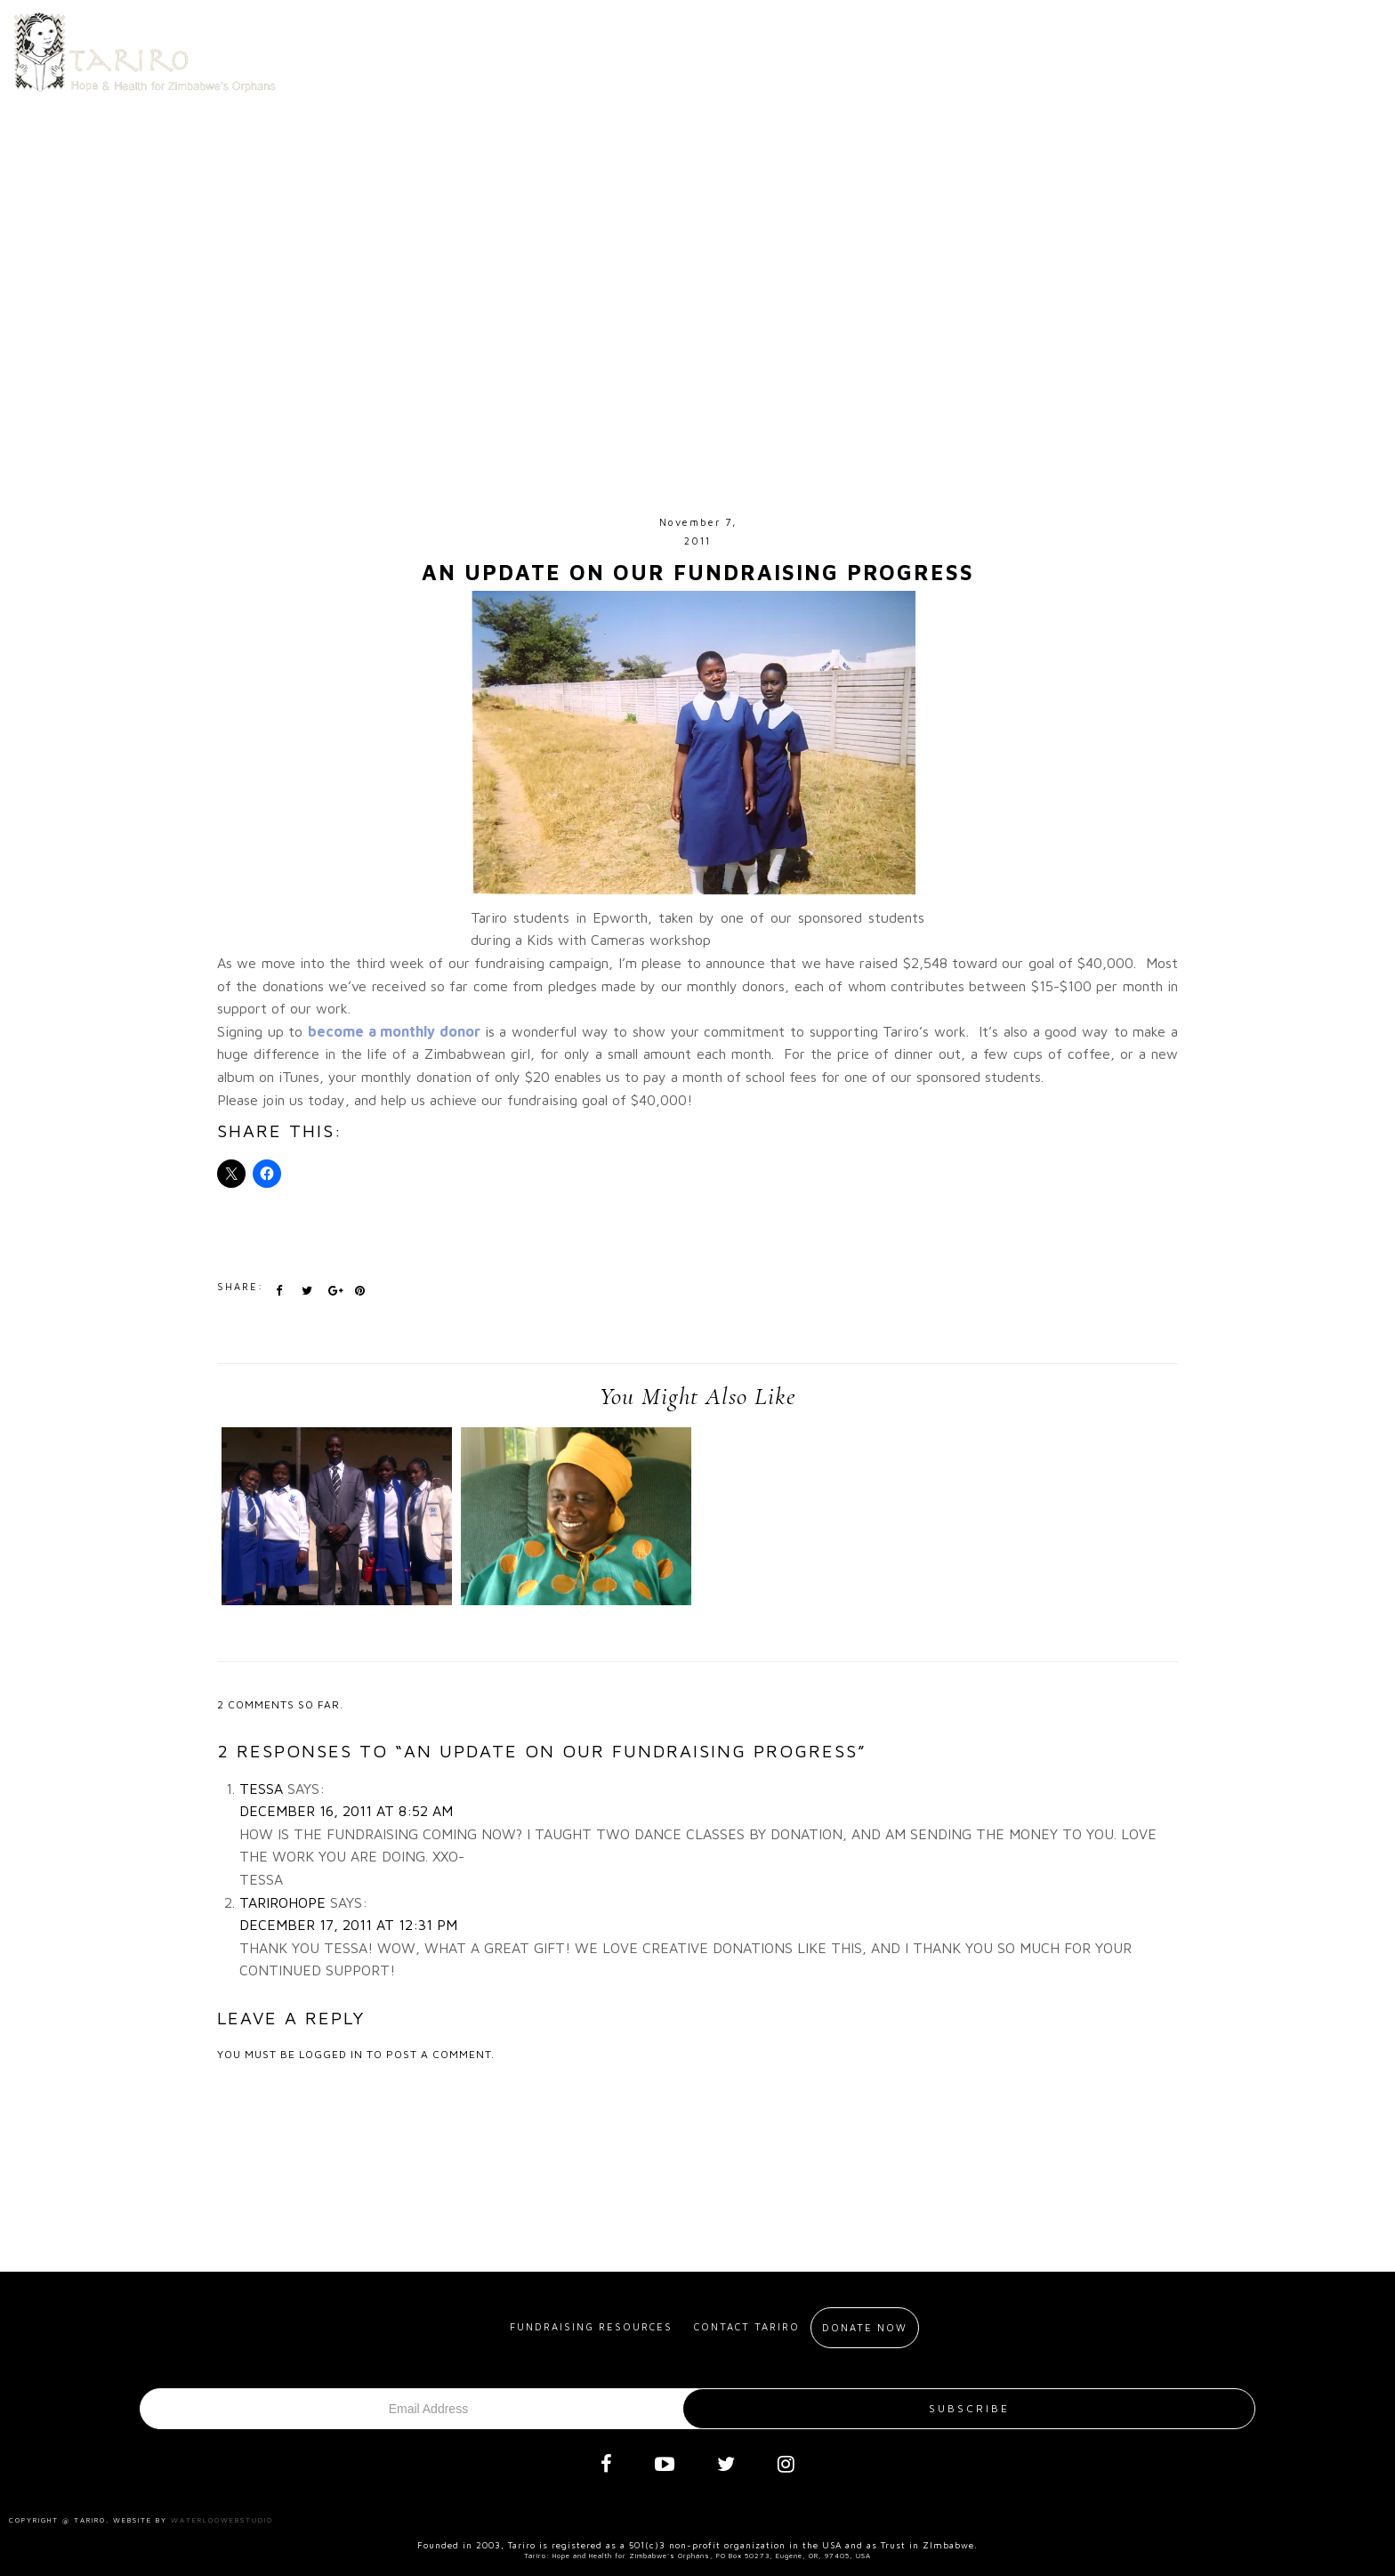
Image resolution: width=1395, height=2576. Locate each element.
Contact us (1098, 48)
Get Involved (788, 48)
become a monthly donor (396, 1031)
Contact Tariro (747, 2326)
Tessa (261, 1789)
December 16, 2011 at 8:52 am (346, 1811)
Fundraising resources (591, 2326)
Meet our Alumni (939, 48)
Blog (1211, 48)
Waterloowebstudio (222, 2519)
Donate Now (1316, 48)
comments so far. (285, 1704)
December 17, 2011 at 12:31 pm (348, 1925)
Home (582, 48)
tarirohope (282, 1902)
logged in (331, 2054)
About (664, 48)
